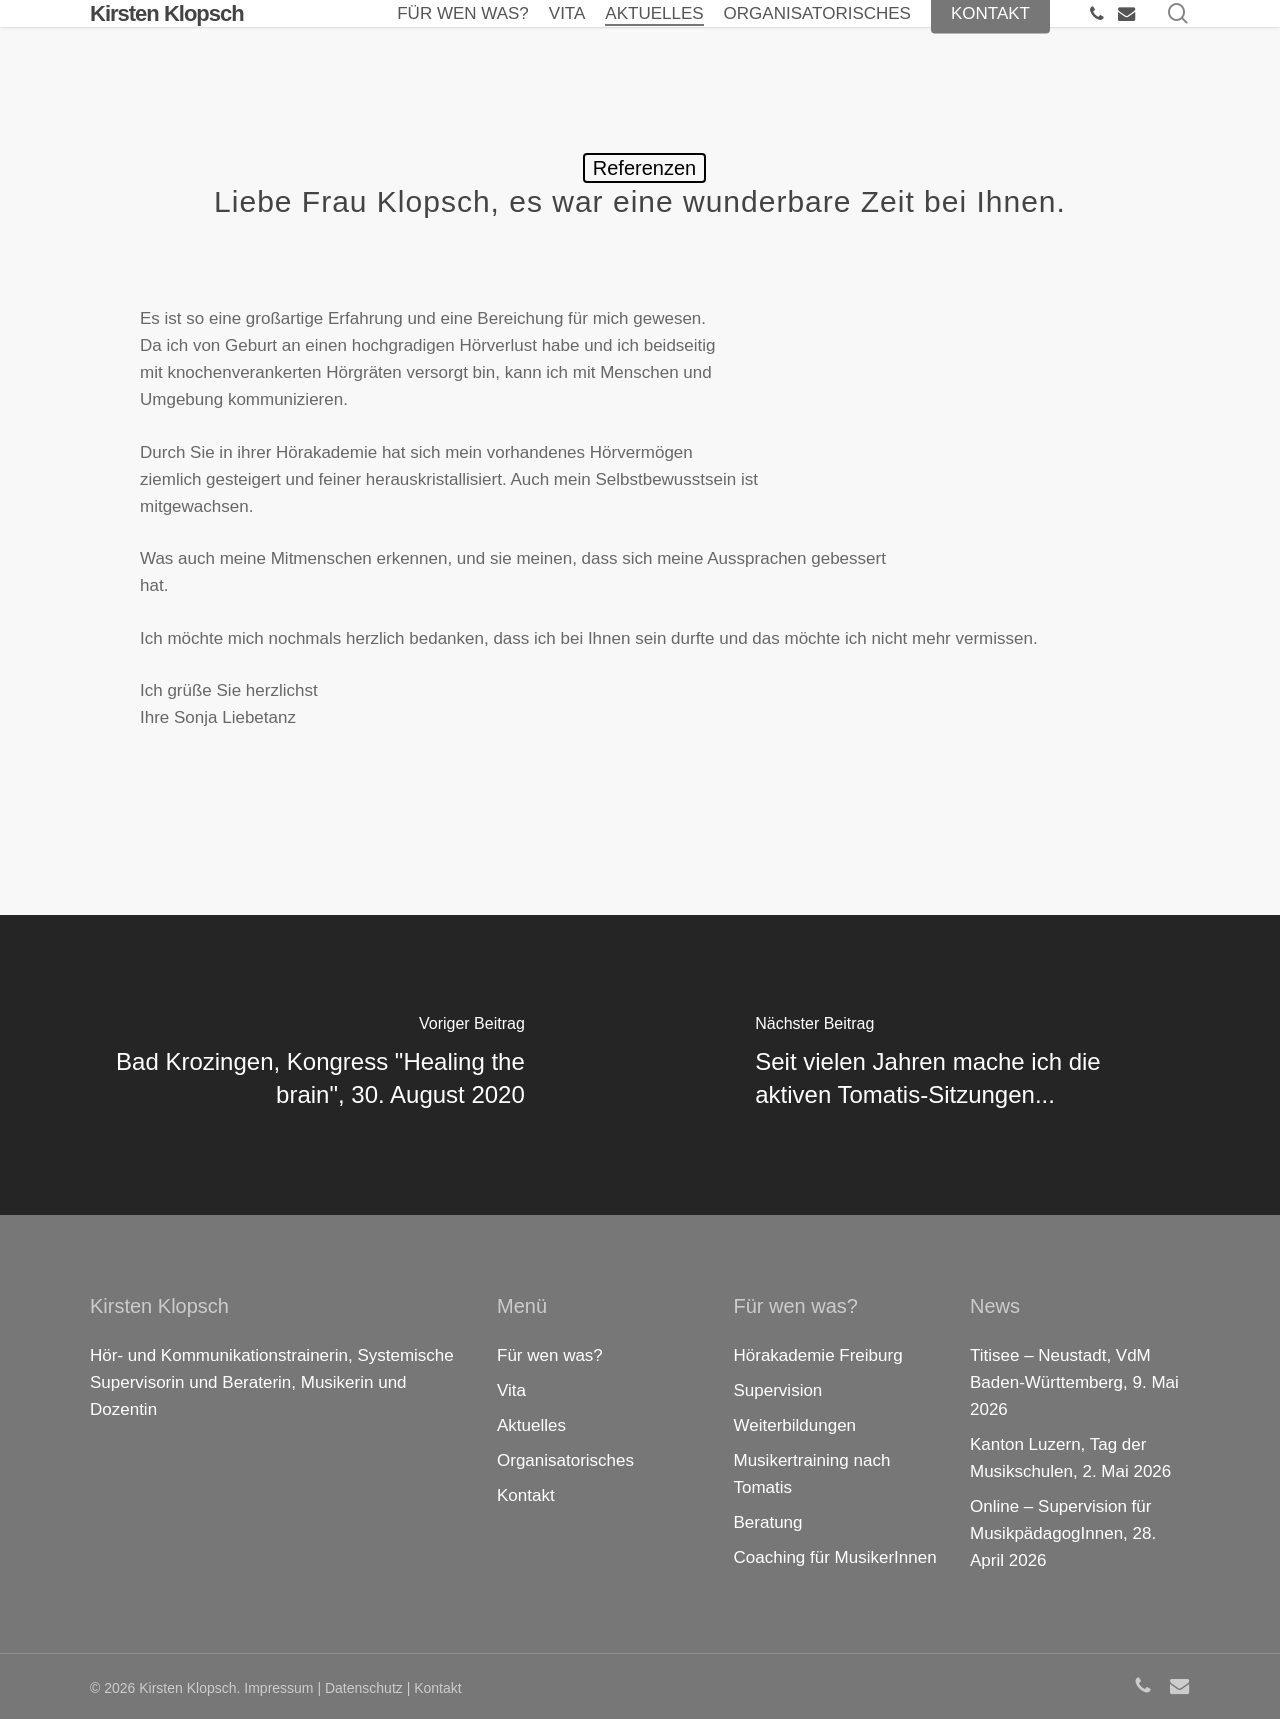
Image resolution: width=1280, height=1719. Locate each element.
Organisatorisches (565, 1460)
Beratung (768, 1522)
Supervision (778, 1390)
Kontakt (526, 1495)
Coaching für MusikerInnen (835, 1557)
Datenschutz (364, 1688)
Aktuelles (531, 1425)
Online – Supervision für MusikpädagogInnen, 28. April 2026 (1063, 1533)
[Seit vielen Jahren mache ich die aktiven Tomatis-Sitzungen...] (960, 1065)
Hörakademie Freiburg (818, 1355)
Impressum (278, 1688)
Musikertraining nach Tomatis (812, 1474)
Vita (511, 1390)
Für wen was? (550, 1355)
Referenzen (644, 168)
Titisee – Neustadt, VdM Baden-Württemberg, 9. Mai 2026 (1074, 1382)
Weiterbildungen (795, 1425)
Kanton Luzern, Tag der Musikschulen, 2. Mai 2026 (1070, 1458)
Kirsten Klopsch (167, 39)
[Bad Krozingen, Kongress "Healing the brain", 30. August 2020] (320, 1065)
